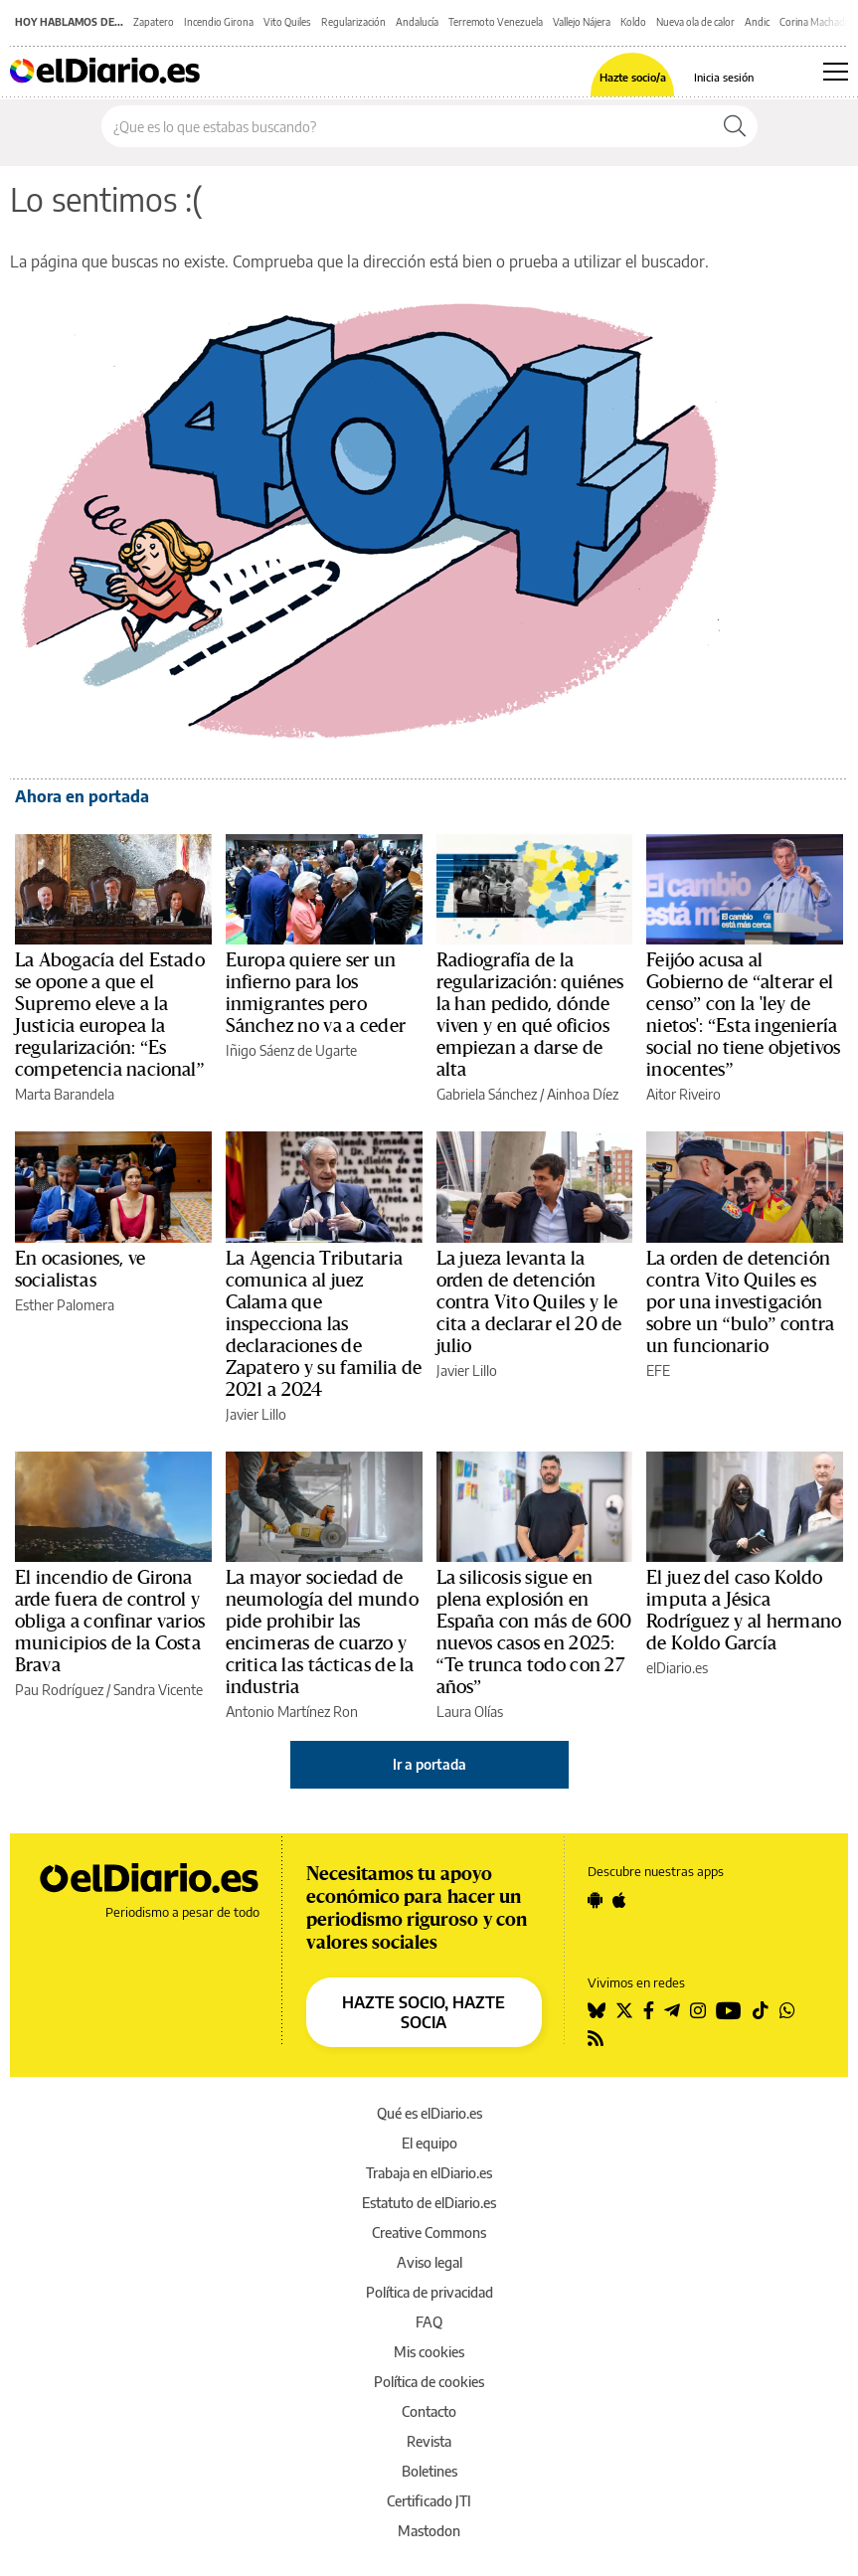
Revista (429, 2441)
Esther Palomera (64, 1304)
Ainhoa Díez (582, 1094)
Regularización (353, 22)
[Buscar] (735, 126)
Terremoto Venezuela (495, 22)
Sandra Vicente (158, 1689)
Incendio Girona (219, 22)
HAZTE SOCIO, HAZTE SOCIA (423, 2012)
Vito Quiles (287, 22)
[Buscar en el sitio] (407, 126)
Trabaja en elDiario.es (429, 2172)
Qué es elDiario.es (429, 2113)
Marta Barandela (64, 1094)
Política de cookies (429, 2381)
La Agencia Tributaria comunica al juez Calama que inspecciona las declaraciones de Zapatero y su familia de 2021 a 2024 (324, 1324)
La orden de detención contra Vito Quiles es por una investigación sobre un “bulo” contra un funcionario (740, 1302)
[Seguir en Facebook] (648, 2010)
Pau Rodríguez (59, 1689)
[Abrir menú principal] (835, 72)
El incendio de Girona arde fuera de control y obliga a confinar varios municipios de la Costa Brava (110, 1621)
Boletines (429, 2471)
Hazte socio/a (633, 77)
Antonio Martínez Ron (292, 1711)
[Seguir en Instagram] (698, 2010)
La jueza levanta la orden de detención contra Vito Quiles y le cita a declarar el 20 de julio (529, 1302)
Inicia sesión (724, 77)
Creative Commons (429, 2232)
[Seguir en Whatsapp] (787, 2010)
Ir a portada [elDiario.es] (429, 1764)
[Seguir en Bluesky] (596, 2010)
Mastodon (429, 2530)
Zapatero (153, 22)
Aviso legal (429, 2262)
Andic (757, 22)
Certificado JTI (429, 2500)
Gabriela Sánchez (486, 1094)
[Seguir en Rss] (595, 2038)
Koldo (633, 22)
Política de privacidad (429, 2292)
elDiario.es (677, 1667)
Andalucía (417, 22)
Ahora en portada (82, 796)
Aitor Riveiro (683, 1094)
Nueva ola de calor (695, 22)
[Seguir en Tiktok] (761, 2010)
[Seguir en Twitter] (624, 2010)
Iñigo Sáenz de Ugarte (291, 1050)
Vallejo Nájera (581, 22)
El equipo (429, 2143)
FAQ (429, 2322)
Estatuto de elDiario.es (429, 2202)
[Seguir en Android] (595, 1900)
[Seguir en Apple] (619, 1900)
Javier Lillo (256, 1414)
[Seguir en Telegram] (672, 2010)
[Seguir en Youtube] (729, 2010)
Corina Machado (815, 22)
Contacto (429, 2411)
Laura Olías (469, 1711)
